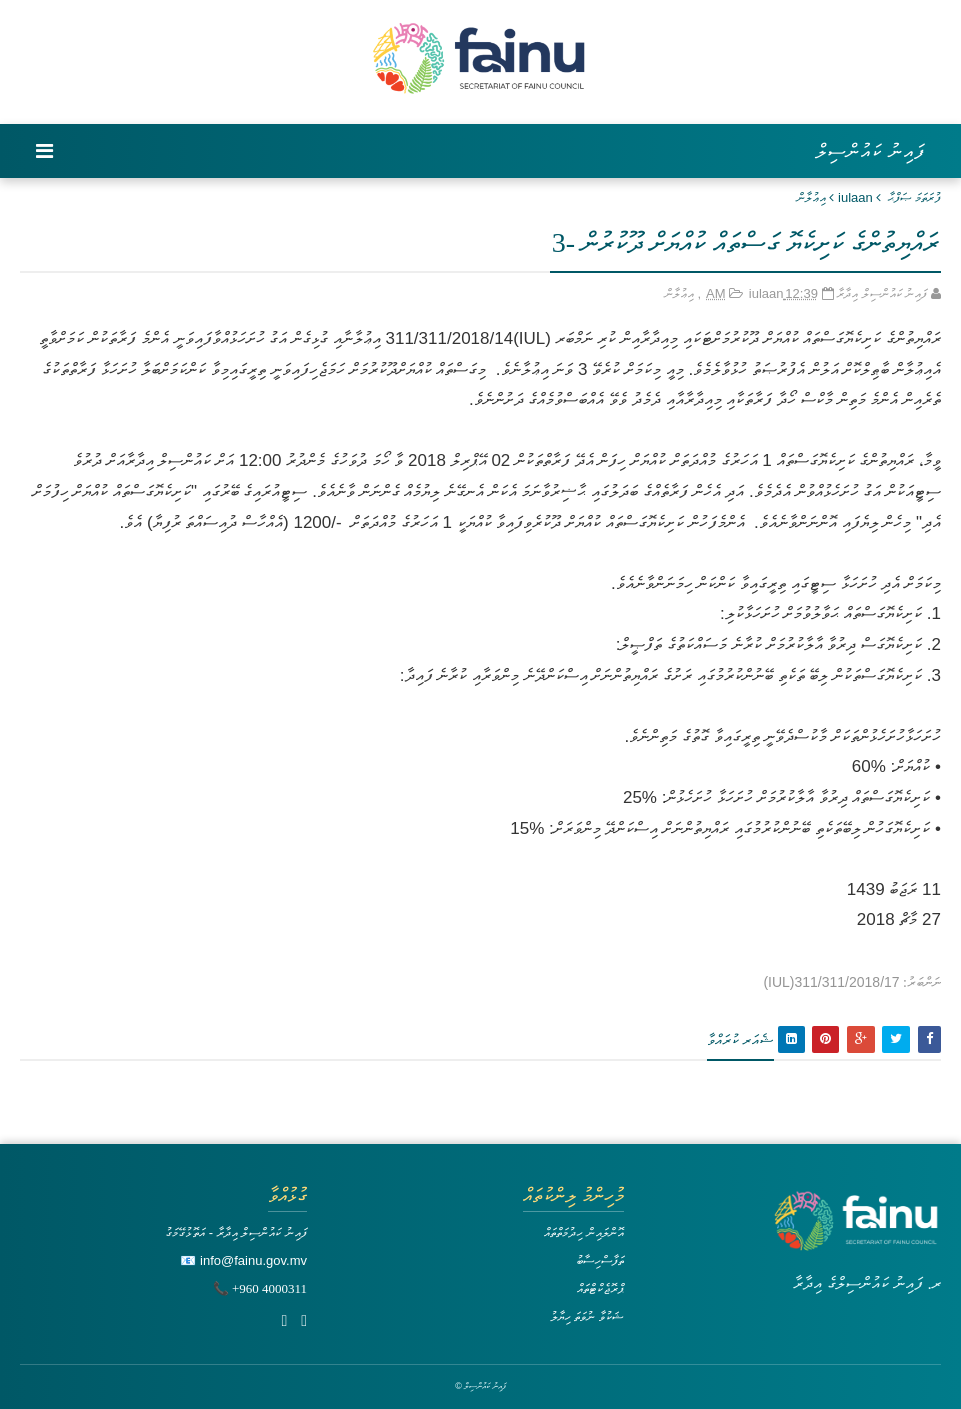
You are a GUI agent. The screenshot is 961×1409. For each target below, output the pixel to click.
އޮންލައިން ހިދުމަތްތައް (584, 1232)
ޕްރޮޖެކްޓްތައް (600, 1288)
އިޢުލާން (811, 197)
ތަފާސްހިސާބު (600, 1260)
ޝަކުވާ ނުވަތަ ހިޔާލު (587, 1316)
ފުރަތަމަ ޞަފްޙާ (914, 197)
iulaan (855, 197)
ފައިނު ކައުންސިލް (870, 151)
